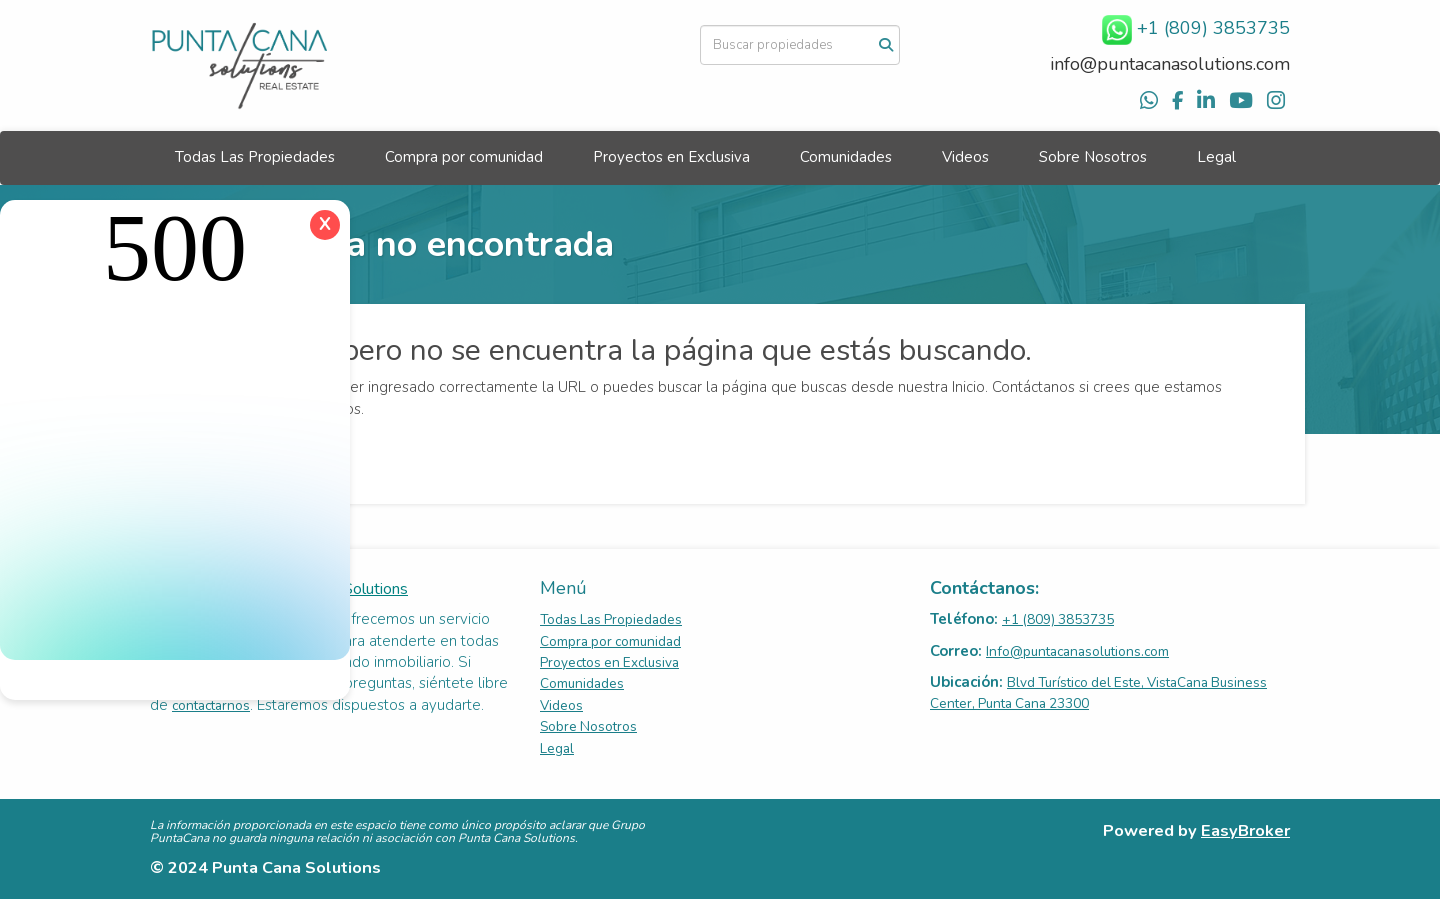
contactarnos (211, 705)
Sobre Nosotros (1093, 157)
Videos (965, 157)
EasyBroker (1245, 830)
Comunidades (846, 157)
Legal (1216, 157)
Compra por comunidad (464, 157)
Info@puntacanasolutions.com (1077, 651)
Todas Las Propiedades (255, 157)
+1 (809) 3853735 (1058, 619)
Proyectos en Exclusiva (671, 157)
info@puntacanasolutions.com (1170, 64)
